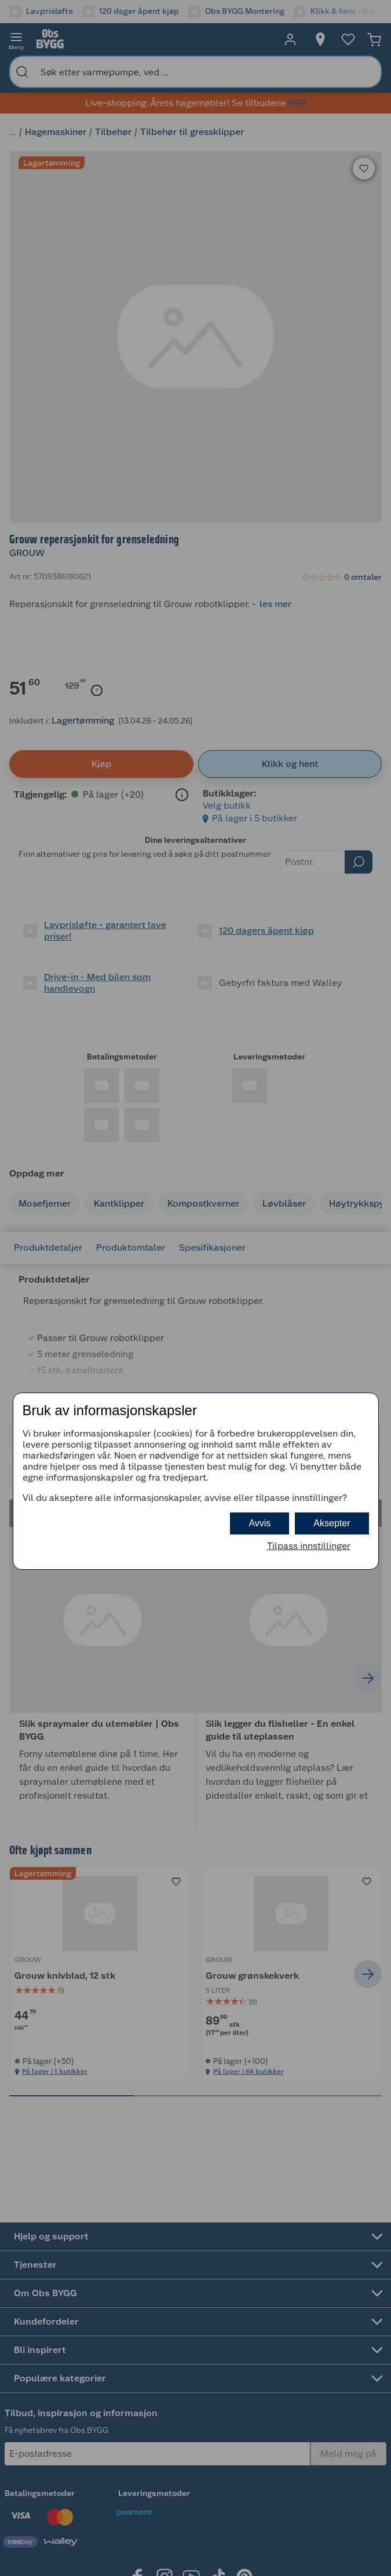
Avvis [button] (260, 1523)
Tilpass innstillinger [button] (308, 1545)
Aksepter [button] (331, 1523)
